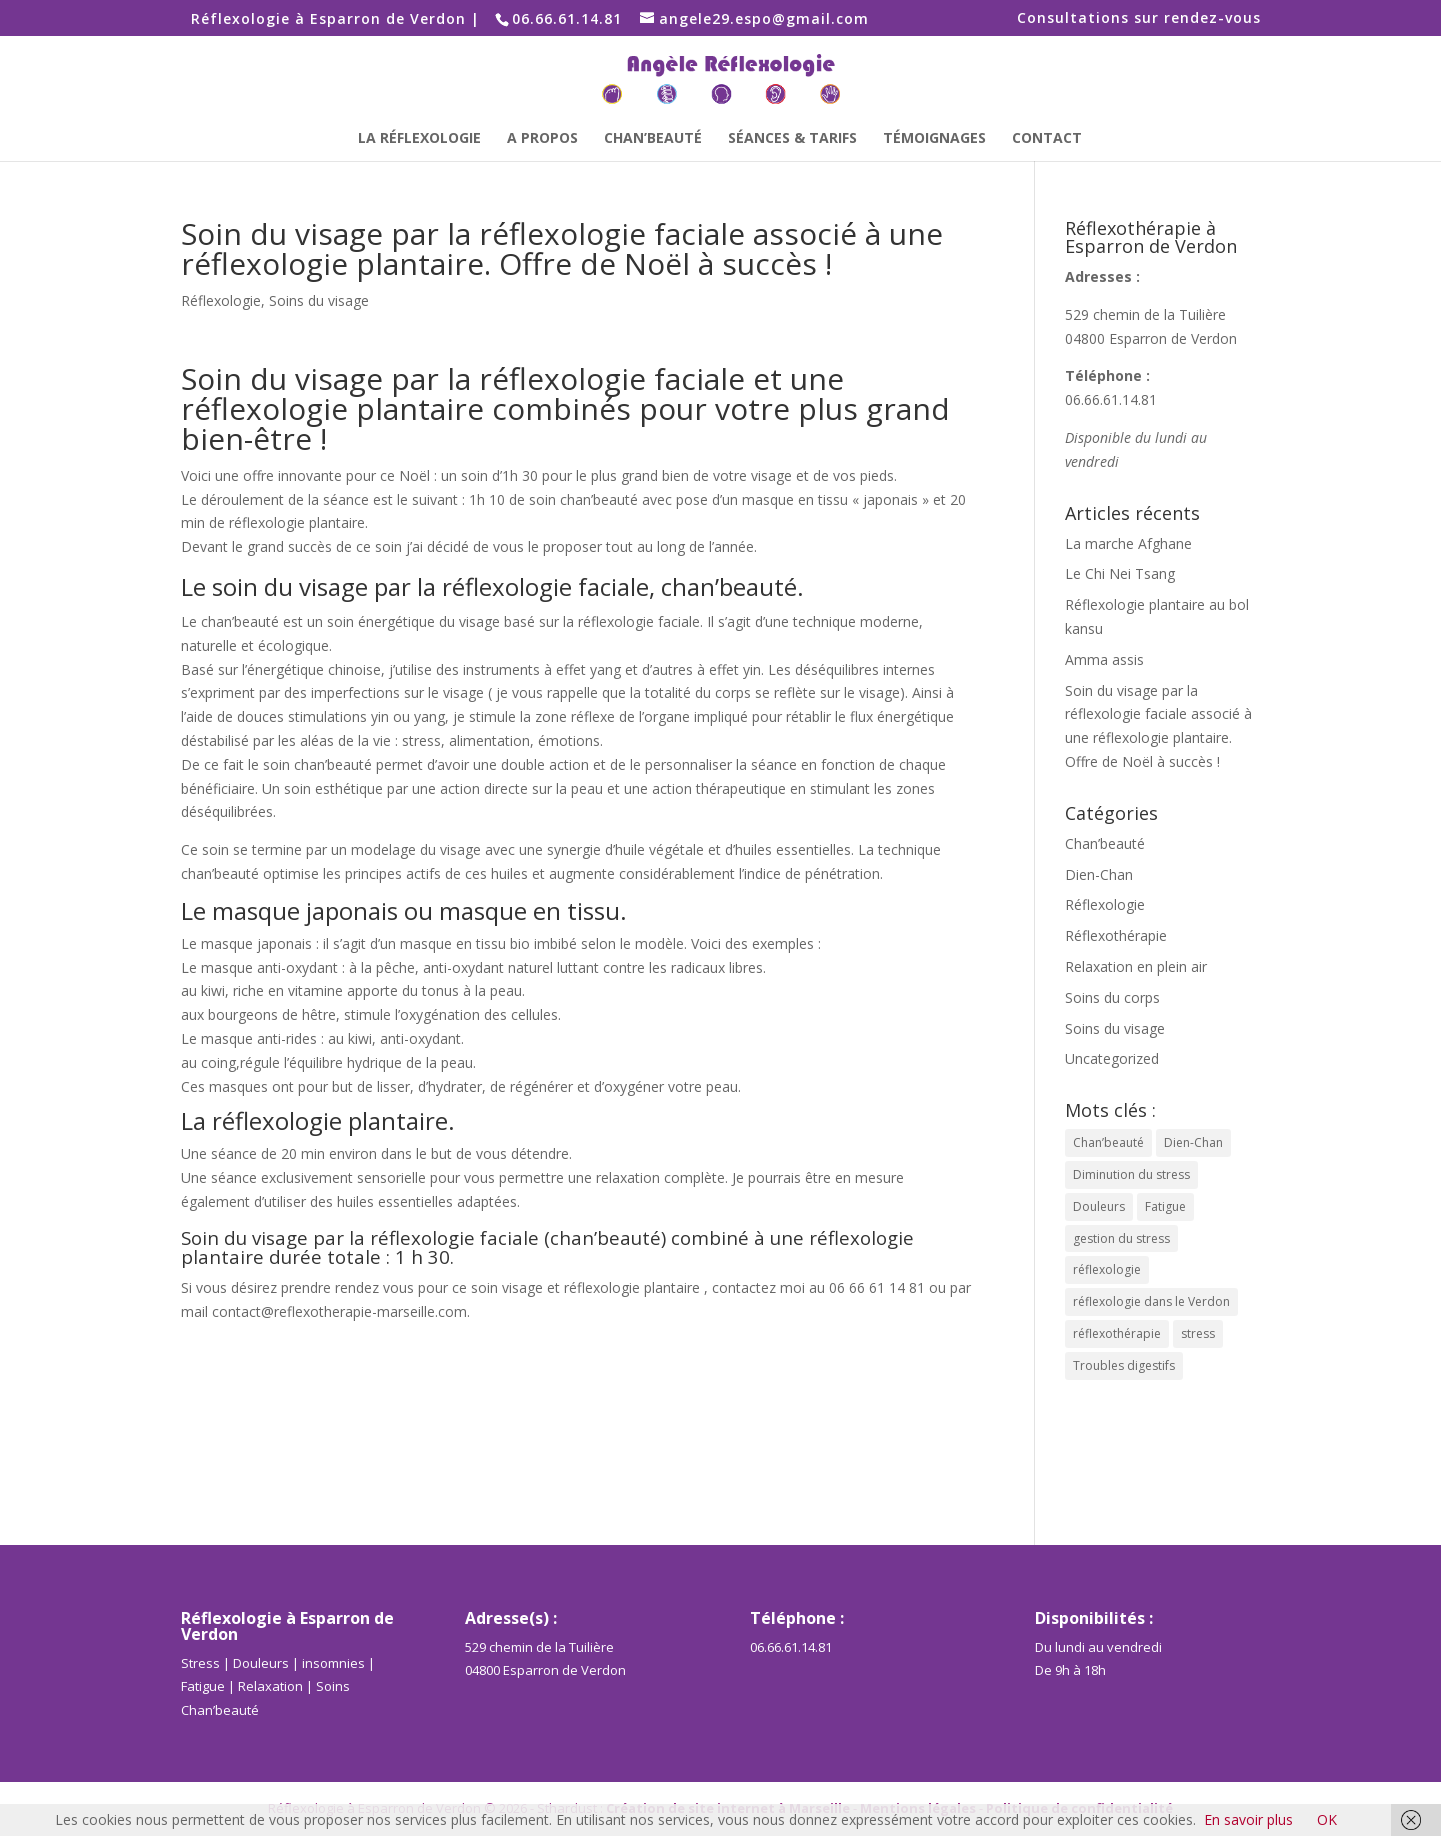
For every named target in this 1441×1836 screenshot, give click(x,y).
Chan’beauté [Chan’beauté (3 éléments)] (1108, 1142)
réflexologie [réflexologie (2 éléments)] (1107, 1269)
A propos (542, 139)
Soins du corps (1112, 997)
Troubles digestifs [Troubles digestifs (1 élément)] (1124, 1365)
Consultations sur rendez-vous (1139, 19)
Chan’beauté (653, 139)
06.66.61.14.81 (1111, 399)
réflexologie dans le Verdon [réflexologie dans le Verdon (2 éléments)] (1151, 1301)
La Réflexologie (419, 139)
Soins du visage (319, 300)
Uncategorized (1112, 1058)
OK (1327, 1819)
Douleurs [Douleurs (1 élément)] (1099, 1206)
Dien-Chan (1099, 874)
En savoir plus (1248, 1819)
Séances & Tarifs (792, 139)
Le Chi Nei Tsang (1120, 573)
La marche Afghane (1128, 543)
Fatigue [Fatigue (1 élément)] (1165, 1206)
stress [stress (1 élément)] (1198, 1333)
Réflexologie (221, 300)
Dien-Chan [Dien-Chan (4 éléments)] (1193, 1142)
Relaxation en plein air (1136, 966)
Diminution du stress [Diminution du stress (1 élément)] (1131, 1174)
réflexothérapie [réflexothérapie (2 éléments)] (1117, 1333)
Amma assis (1104, 659)
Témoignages (934, 139)
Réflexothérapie (1116, 935)
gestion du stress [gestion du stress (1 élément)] (1121, 1238)
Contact (1047, 139)
